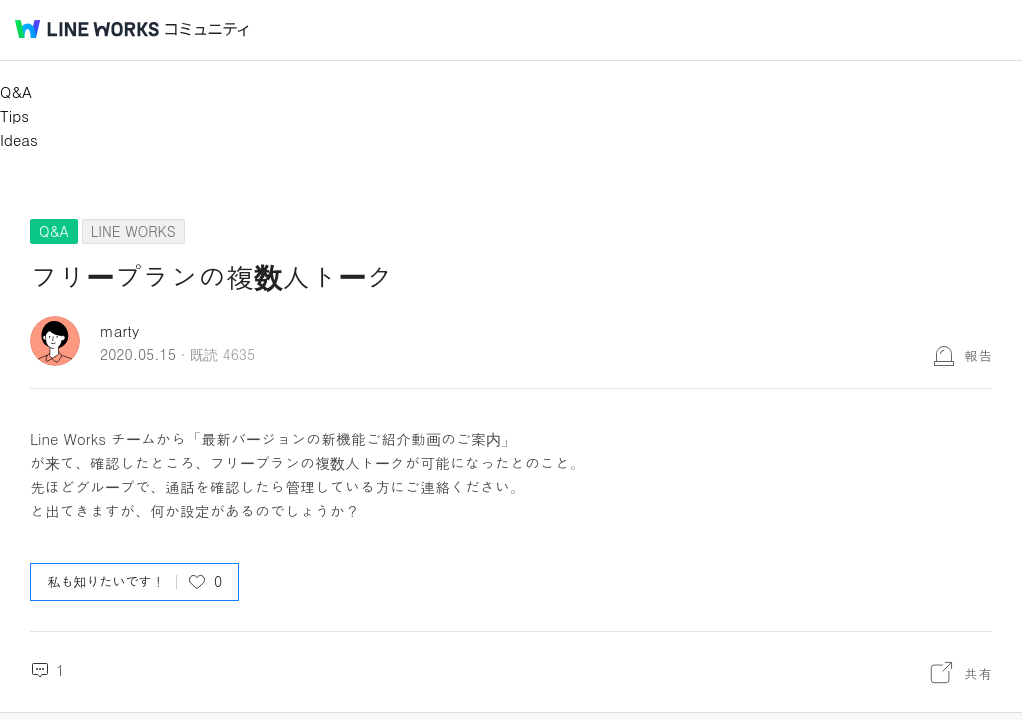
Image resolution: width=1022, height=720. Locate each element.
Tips (14, 115)
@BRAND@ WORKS (87, 29)
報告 (978, 355)
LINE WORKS (133, 231)
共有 (978, 673)
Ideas (19, 139)
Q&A (16, 91)
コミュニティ (207, 29)
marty (119, 330)
